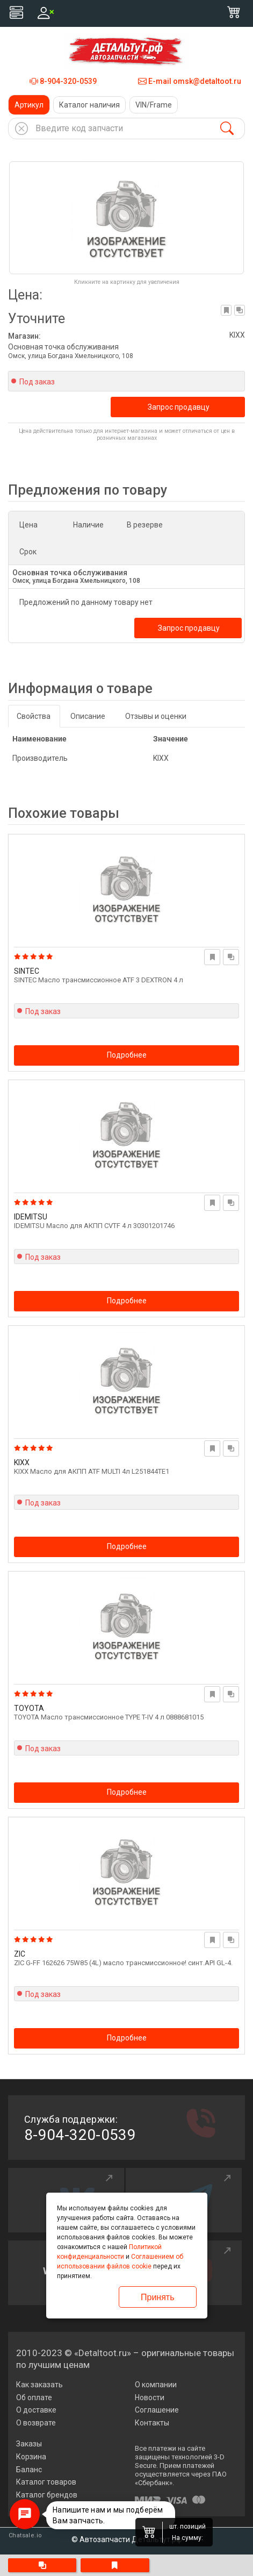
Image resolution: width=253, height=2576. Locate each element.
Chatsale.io (25, 2535)
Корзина (31, 2456)
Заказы (29, 2443)
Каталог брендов (46, 2495)
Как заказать (39, 2384)
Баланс (29, 2469)
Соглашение (157, 2410)
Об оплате (34, 2397)
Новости (149, 2397)
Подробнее (127, 1055)
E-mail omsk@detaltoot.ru (189, 81)
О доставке (36, 2410)
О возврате (36, 2422)
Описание (87, 716)
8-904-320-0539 (63, 81)
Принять (158, 2297)
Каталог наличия (89, 105)
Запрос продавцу (178, 407)
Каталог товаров (46, 2482)
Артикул (29, 105)
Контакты (152, 2422)
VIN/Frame (153, 105)
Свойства (33, 716)
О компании (156, 2384)
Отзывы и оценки (155, 716)
